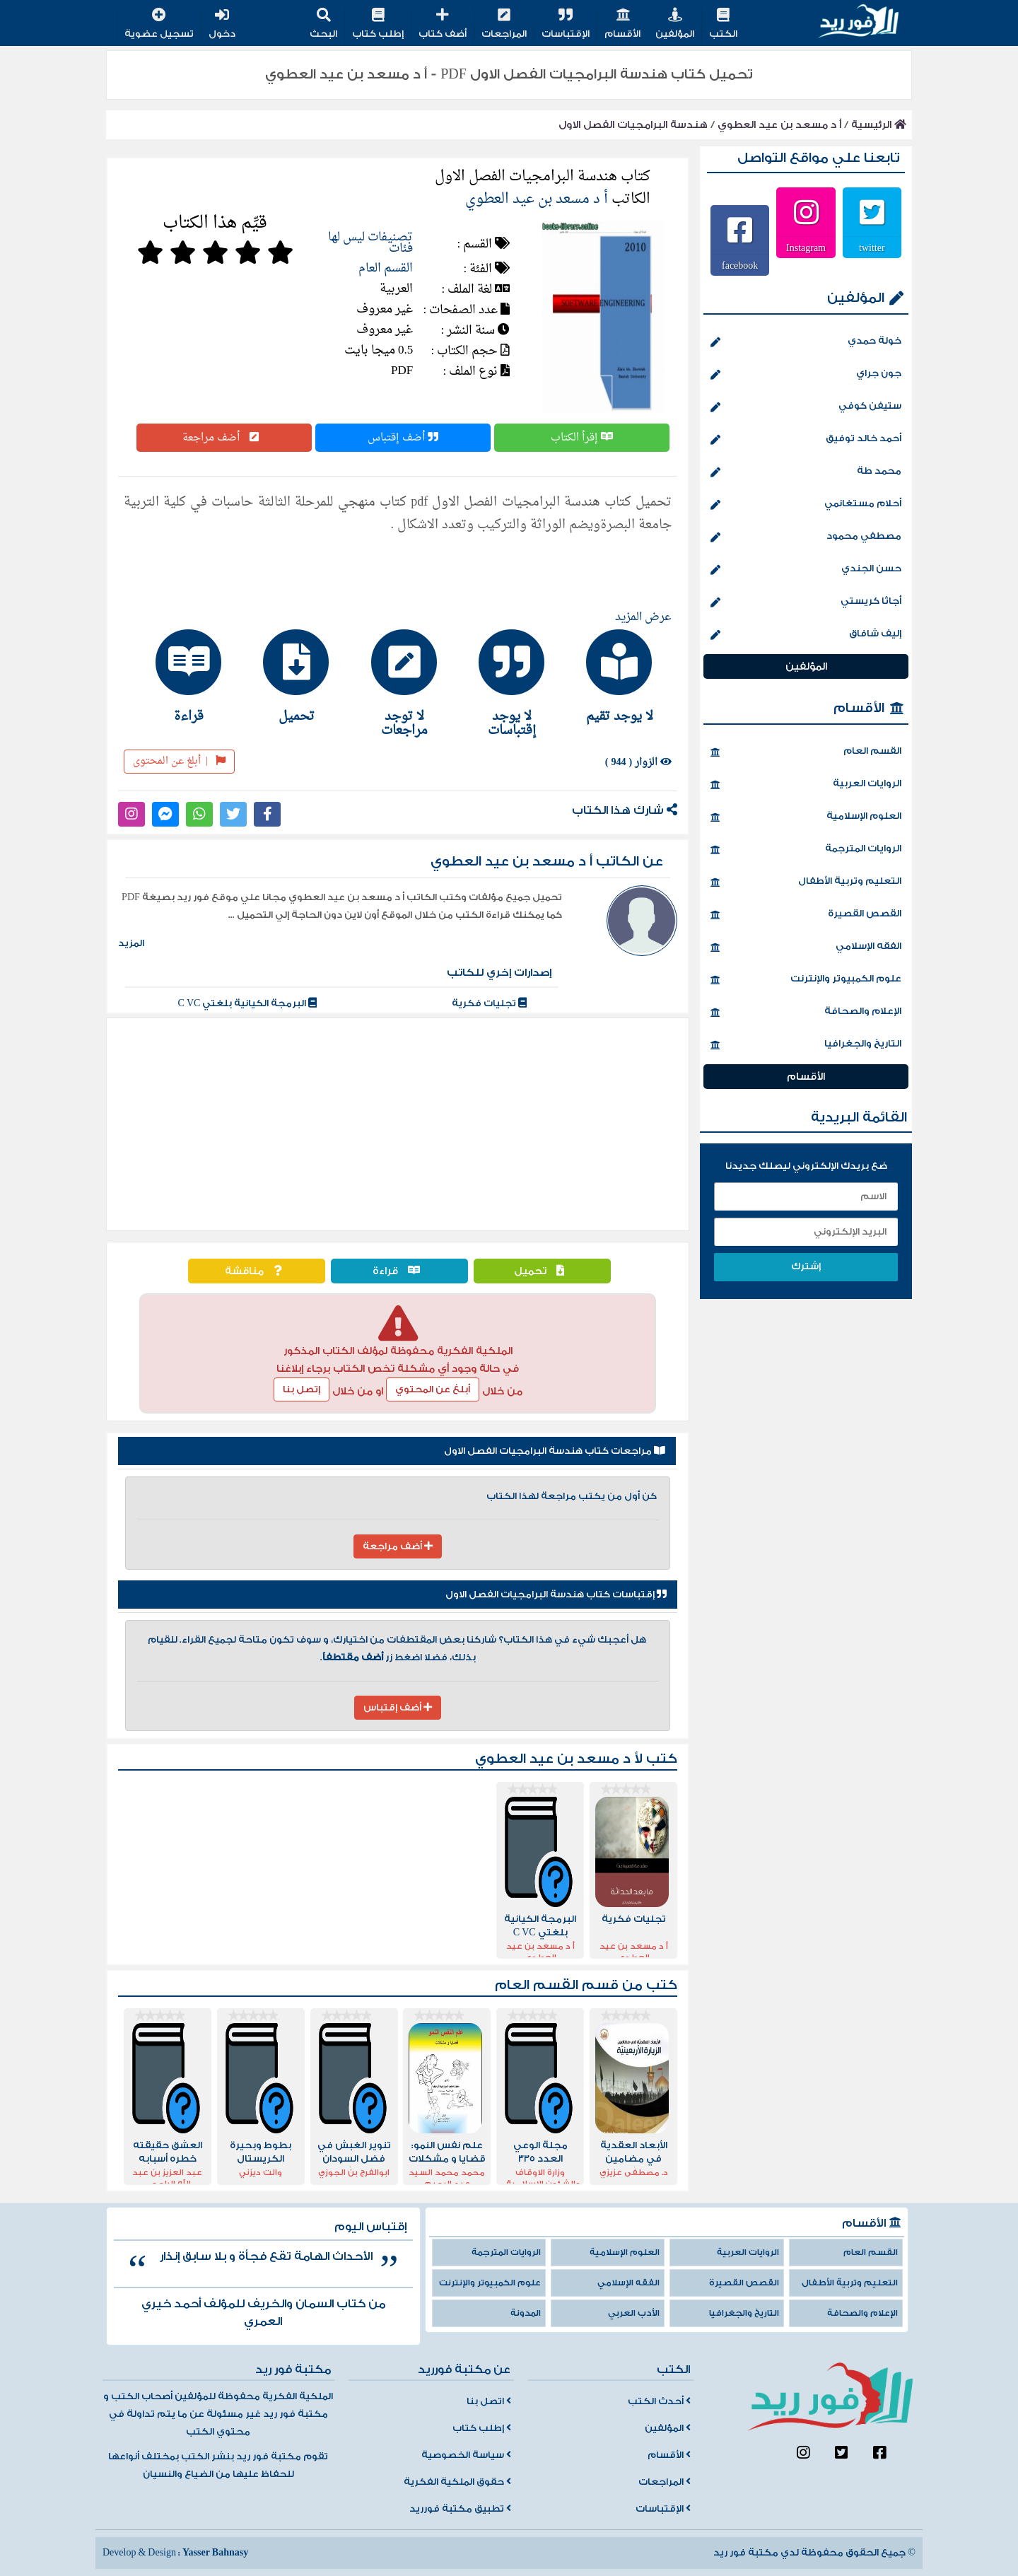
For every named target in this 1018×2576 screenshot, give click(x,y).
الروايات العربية (805, 785)
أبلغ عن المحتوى (179, 761)
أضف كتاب (443, 24)
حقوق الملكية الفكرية (457, 2482)
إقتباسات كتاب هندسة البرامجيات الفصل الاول (556, 1594)
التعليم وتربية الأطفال (805, 882)
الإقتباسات (566, 24)
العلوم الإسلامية (805, 817)
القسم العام (385, 268)
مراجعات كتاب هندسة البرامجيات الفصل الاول (554, 1451)
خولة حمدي (805, 342)
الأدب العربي (634, 2313)
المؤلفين (674, 24)
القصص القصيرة (805, 915)
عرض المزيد (643, 617)
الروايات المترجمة (805, 850)
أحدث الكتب (659, 2401)
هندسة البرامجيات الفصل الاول (633, 124)
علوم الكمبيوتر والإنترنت (805, 980)
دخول (222, 24)
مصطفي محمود (805, 537)
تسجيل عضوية (159, 24)
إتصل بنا (301, 1389)
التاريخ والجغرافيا (805, 1045)
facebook (740, 265)
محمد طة (805, 472)
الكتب (723, 24)
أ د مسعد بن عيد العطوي (779, 124)
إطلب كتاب (378, 24)
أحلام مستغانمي (805, 505)
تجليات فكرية (489, 1003)
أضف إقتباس (403, 437)
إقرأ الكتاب (582, 437)
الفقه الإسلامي (805, 947)
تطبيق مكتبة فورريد (460, 2509)
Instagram (806, 247)
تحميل (542, 1271)
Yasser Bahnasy (215, 2553)
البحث (323, 24)
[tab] (613, 676)
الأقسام (622, 24)
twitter (872, 247)
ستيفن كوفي (805, 407)
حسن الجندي (805, 570)
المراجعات (504, 24)
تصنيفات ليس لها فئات (370, 243)
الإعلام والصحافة (805, 1012)
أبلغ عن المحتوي (432, 1389)
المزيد (131, 943)
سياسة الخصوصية (466, 2455)
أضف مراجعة (224, 437)
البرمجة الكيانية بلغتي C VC (247, 1003)
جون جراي (805, 375)
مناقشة (256, 1271)
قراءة (400, 1271)
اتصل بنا (489, 2401)
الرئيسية (878, 124)
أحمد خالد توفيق (805, 440)
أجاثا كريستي (805, 602)
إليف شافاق (805, 635)
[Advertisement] (397, 1124)
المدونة (525, 2313)
